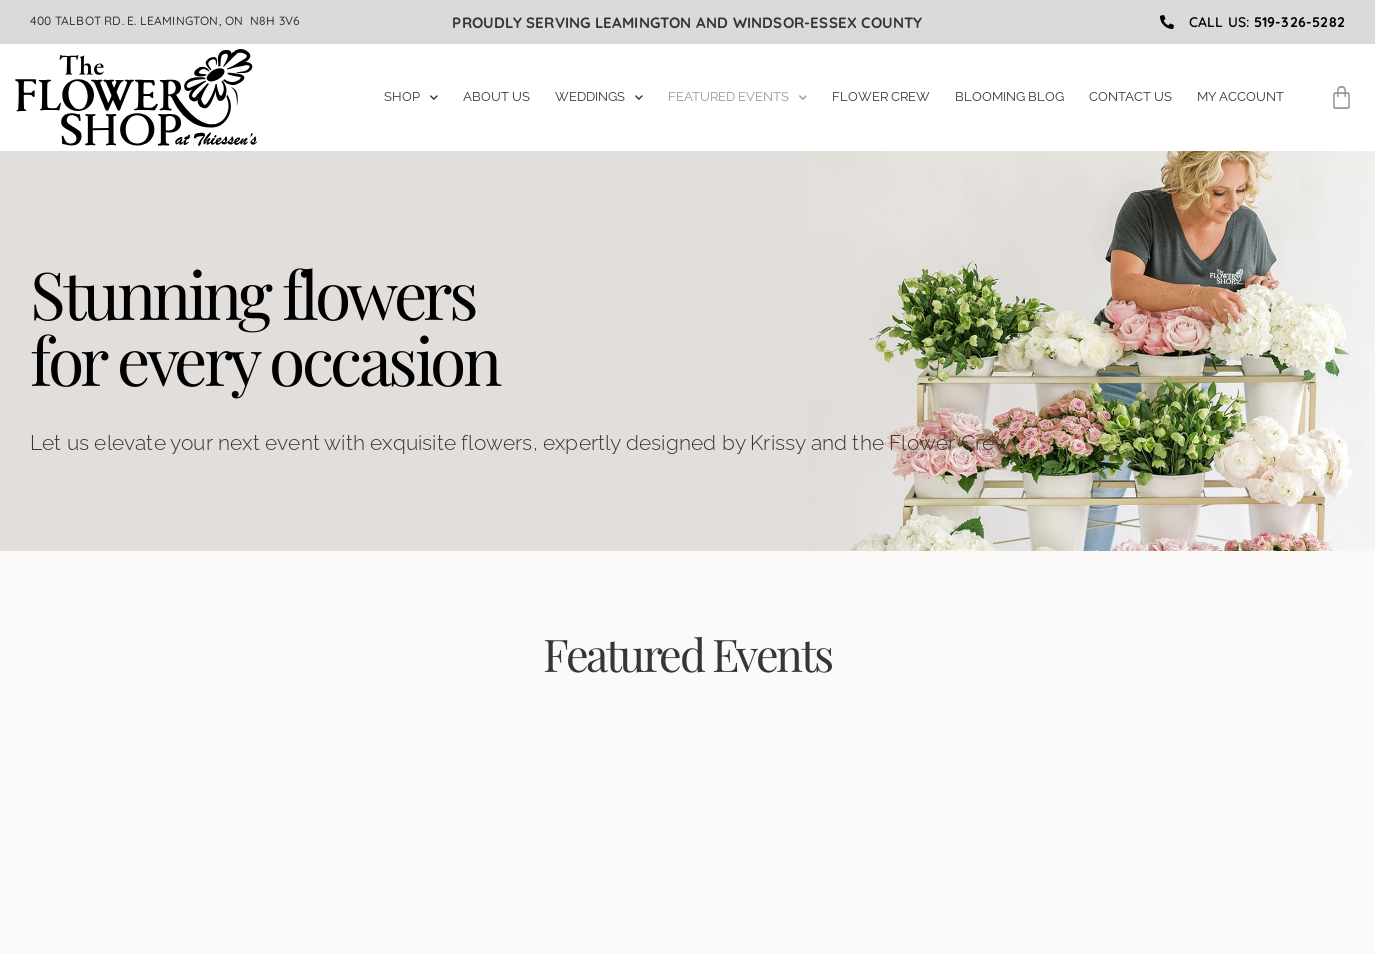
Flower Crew (881, 96)
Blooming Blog (1009, 96)
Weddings (599, 97)
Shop (411, 97)
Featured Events (737, 97)
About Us (496, 96)
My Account (1240, 96)
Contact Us (1130, 96)
